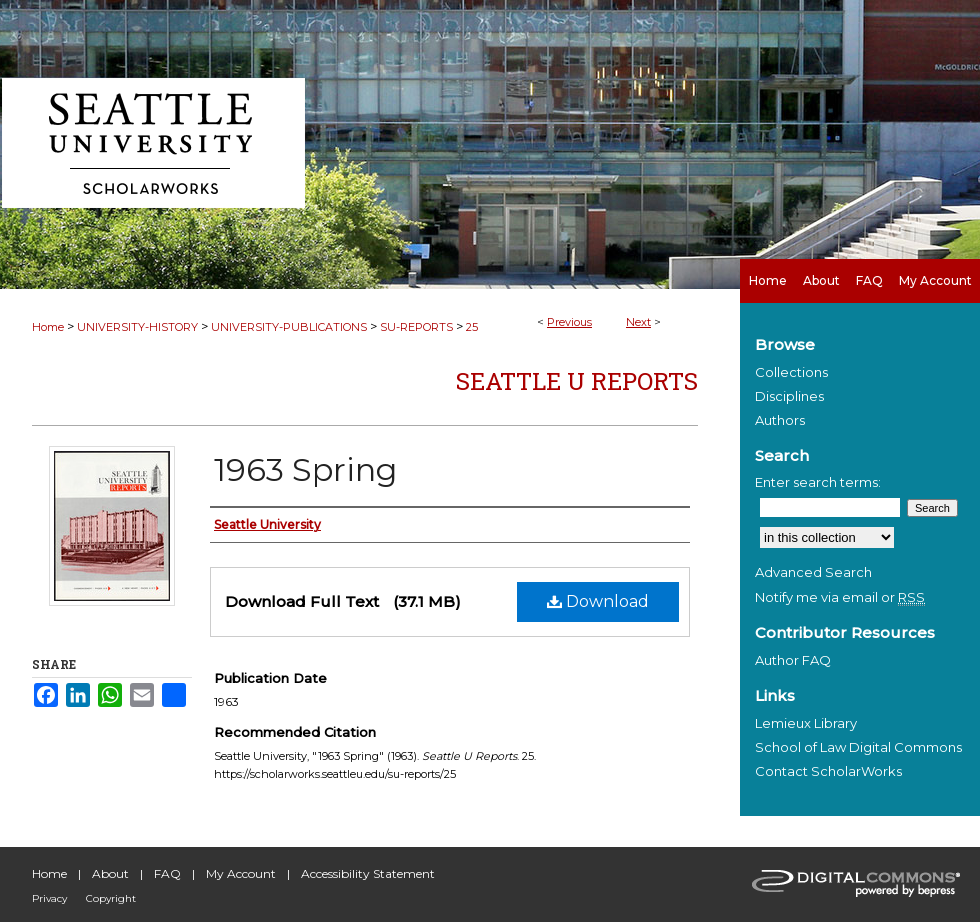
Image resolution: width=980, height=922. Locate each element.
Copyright (111, 898)
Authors (780, 420)
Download (598, 601)
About (110, 873)
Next (638, 322)
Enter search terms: (818, 482)
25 (472, 327)
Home (48, 327)
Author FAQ (793, 660)
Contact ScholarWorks (828, 771)
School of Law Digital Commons (858, 747)
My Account (241, 873)
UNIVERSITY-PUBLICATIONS (289, 327)
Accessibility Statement (368, 873)
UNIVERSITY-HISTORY (137, 327)
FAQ (167, 873)
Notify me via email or (840, 597)
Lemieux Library (806, 723)
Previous (569, 322)
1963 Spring (305, 469)
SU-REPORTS (416, 327)
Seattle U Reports (577, 381)
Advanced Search (813, 572)
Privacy (49, 898)
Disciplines (789, 396)
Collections (791, 372)
